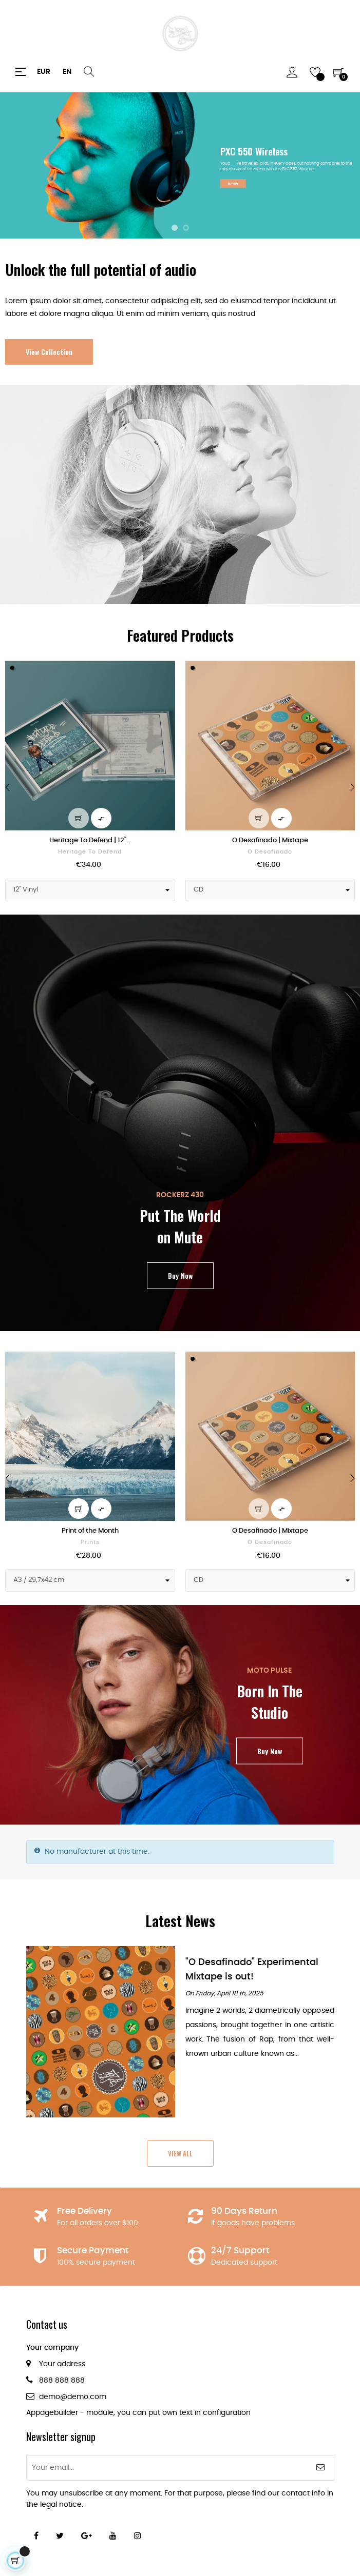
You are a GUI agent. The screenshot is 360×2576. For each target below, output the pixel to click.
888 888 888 (62, 2380)
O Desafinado (270, 852)
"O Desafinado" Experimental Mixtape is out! (251, 1969)
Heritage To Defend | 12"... (90, 840)
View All (180, 2153)
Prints (90, 1542)
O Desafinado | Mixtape (270, 840)
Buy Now (180, 1275)
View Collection (49, 351)
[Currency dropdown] (43, 71)
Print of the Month (90, 1531)
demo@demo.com (72, 2397)
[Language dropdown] (67, 71)
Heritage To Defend (90, 852)
